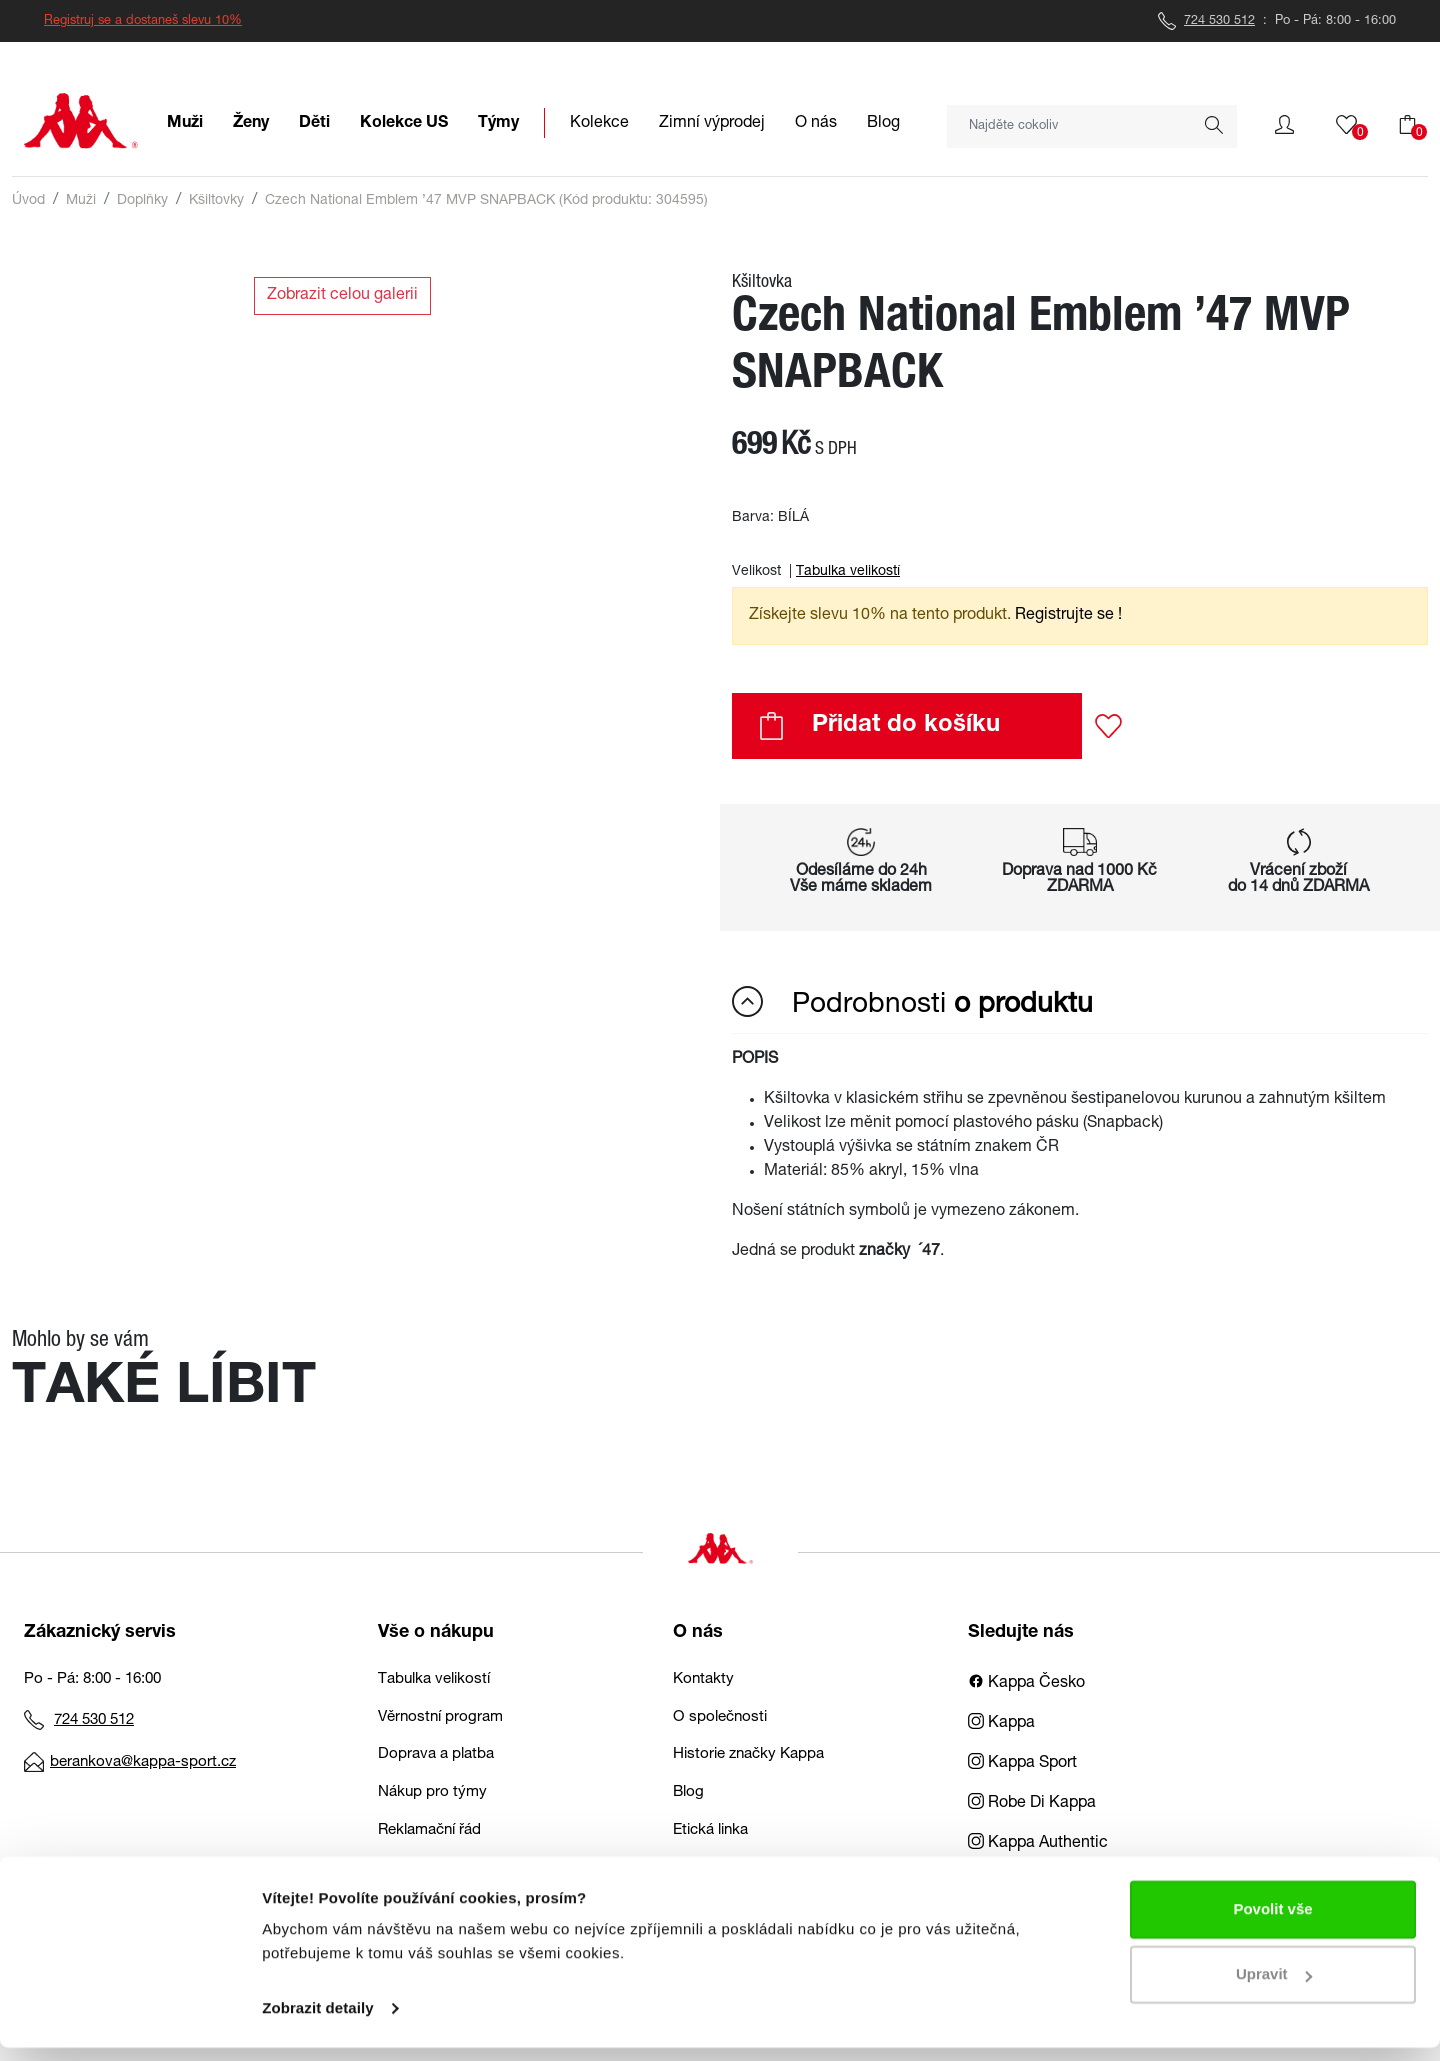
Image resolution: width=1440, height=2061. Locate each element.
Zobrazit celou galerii (342, 296)
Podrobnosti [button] (912, 1003)
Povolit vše (1272, 1922)
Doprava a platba (436, 1754)
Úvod (28, 201)
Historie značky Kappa (748, 1754)
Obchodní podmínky (446, 1867)
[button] (1284, 125)
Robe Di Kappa (1032, 1804)
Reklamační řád (429, 1830)
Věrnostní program (440, 1717)
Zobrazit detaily (318, 2021)
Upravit (1274, 1987)
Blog (688, 1792)
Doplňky (142, 201)
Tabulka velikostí (848, 572)
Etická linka (710, 1830)
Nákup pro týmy (432, 1792)
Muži (81, 201)
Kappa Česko (1026, 1684)
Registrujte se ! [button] (1068, 616)
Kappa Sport (1022, 1764)
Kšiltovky (216, 201)
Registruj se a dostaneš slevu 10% (143, 21)
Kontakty (703, 1679)
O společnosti (720, 1717)
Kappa (1001, 1724)
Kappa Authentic (1038, 1844)
